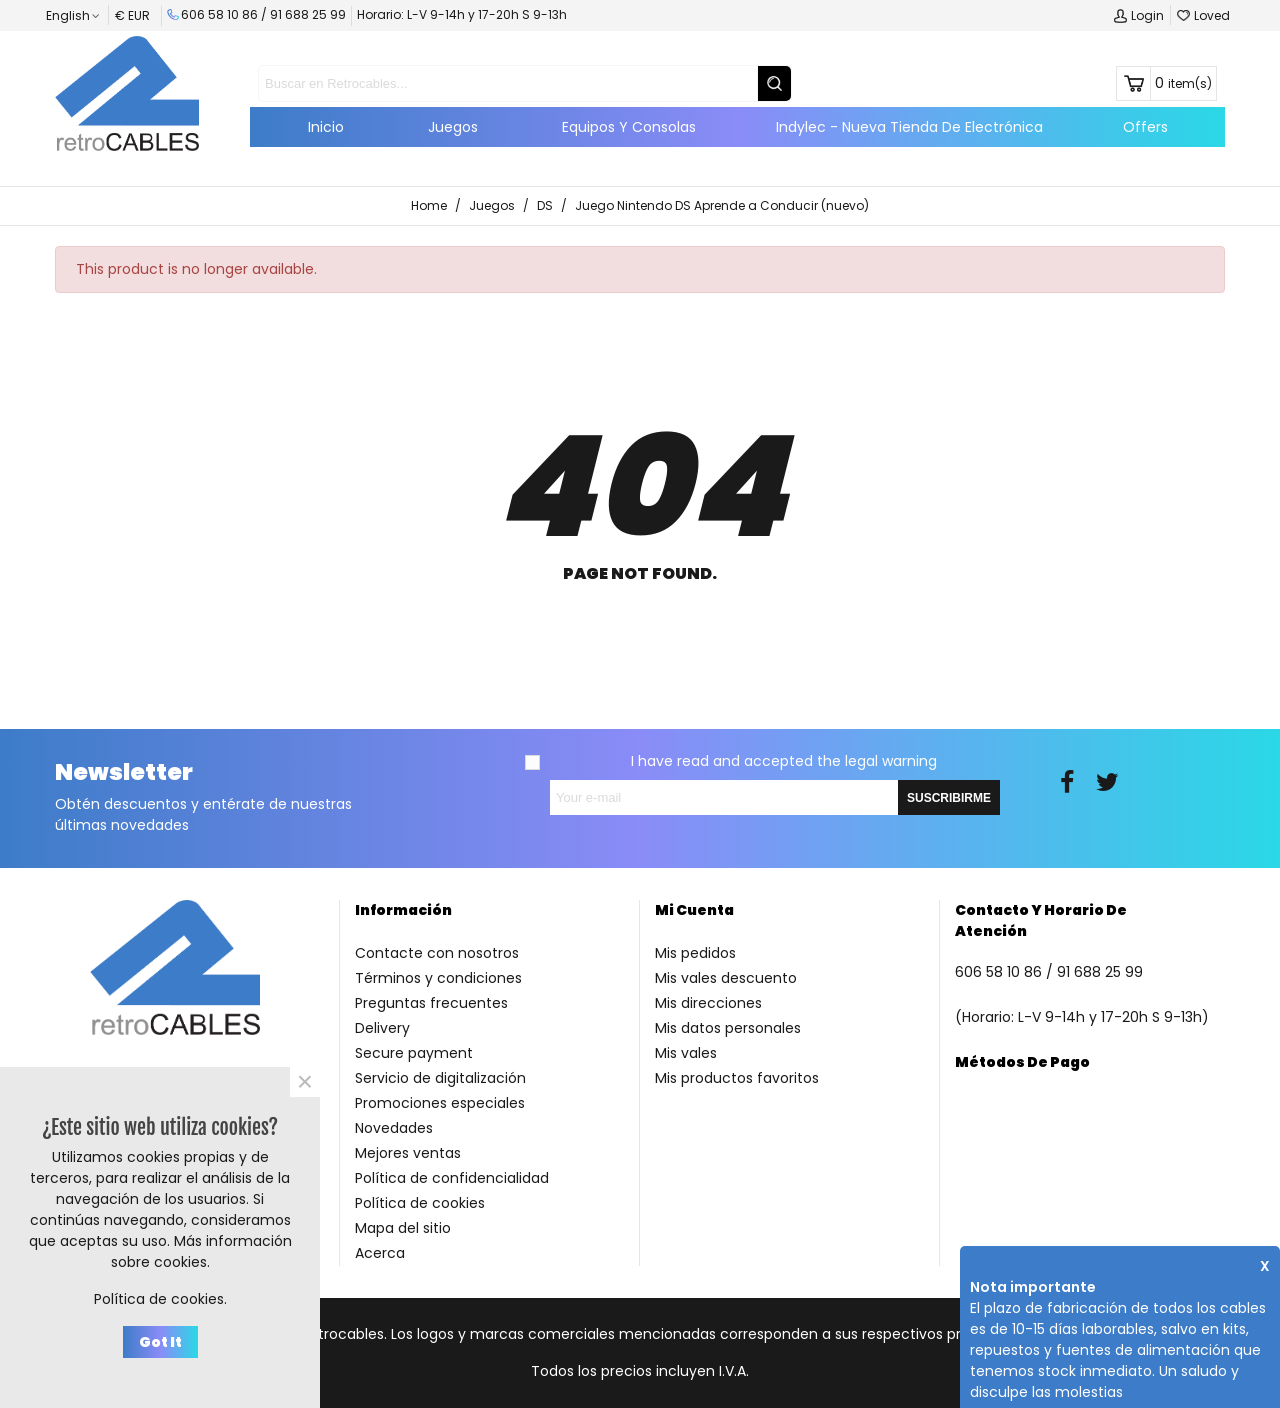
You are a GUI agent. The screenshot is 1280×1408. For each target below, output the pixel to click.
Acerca (380, 1253)
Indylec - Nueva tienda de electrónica (909, 127)
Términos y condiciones (438, 978)
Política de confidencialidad (452, 1178)
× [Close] (305, 1082)
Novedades (394, 1128)
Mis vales (686, 1053)
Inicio (326, 127)
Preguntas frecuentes (431, 1003)
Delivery (382, 1028)
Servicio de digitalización (440, 1078)
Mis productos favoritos (737, 1078)
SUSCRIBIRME (949, 798)
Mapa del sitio (403, 1228)
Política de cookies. (160, 1299)
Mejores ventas (408, 1153)
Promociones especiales (440, 1103)
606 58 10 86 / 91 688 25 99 (256, 14)
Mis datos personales (728, 1028)
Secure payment (414, 1053)
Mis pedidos (695, 953)
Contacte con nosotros (437, 953)
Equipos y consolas (629, 127)
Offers (1145, 127)
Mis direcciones (708, 1003)
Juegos (453, 127)
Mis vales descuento (726, 978)
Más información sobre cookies (201, 1251)
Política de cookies (420, 1203)
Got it (160, 1342)
